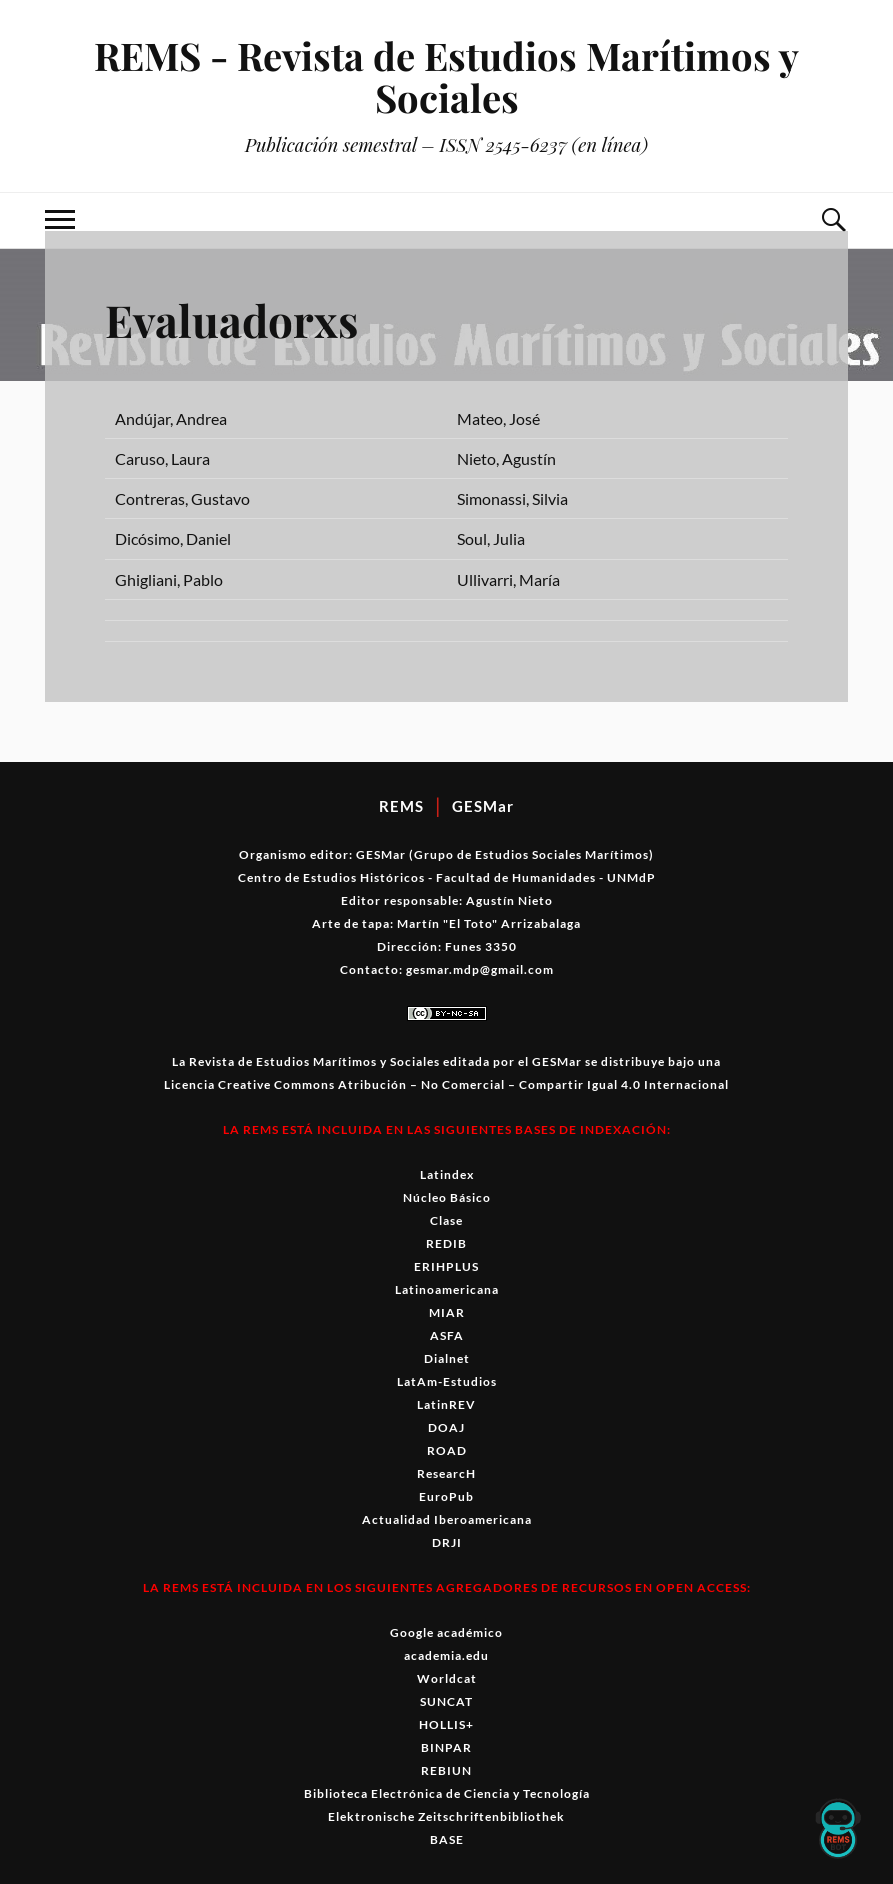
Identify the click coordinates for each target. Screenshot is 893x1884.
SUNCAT (446, 1701)
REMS (401, 806)
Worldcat (447, 1678)
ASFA (447, 1335)
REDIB (446, 1243)
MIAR (447, 1312)
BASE (447, 1839)
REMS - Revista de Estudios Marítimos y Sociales (446, 76)
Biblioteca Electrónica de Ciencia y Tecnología (447, 1793)
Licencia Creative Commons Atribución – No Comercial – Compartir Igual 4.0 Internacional (446, 1084)
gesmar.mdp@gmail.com (480, 969)
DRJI (447, 1542)
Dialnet (447, 1358)
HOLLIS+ (446, 1724)
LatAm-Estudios (447, 1381)
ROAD (447, 1450)
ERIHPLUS (446, 1266)
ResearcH (446, 1473)
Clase (446, 1220)
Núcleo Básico (447, 1197)
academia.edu (446, 1655)
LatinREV (446, 1404)
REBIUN (446, 1770)
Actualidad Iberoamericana (447, 1519)
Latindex (447, 1174)
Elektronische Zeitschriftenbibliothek (446, 1816)
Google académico (446, 1632)
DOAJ (446, 1427)
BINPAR (446, 1747)
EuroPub (446, 1496)
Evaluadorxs (231, 319)
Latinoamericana (447, 1289)
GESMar (483, 806)
